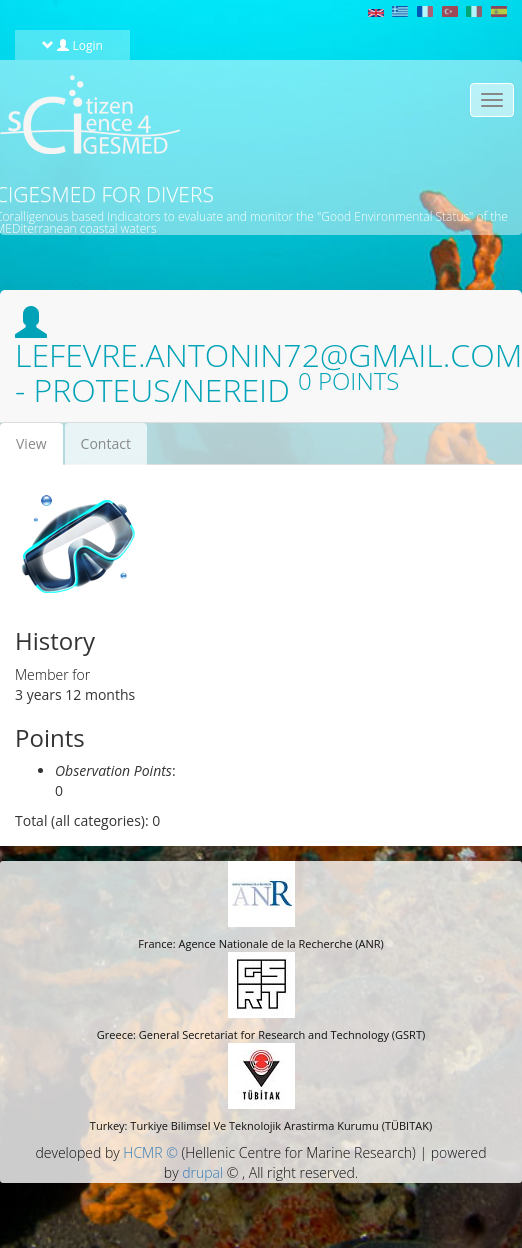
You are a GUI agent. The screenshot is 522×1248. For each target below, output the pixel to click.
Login (72, 45)
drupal (202, 1172)
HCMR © (150, 1152)
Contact (106, 443)
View (39, 449)
